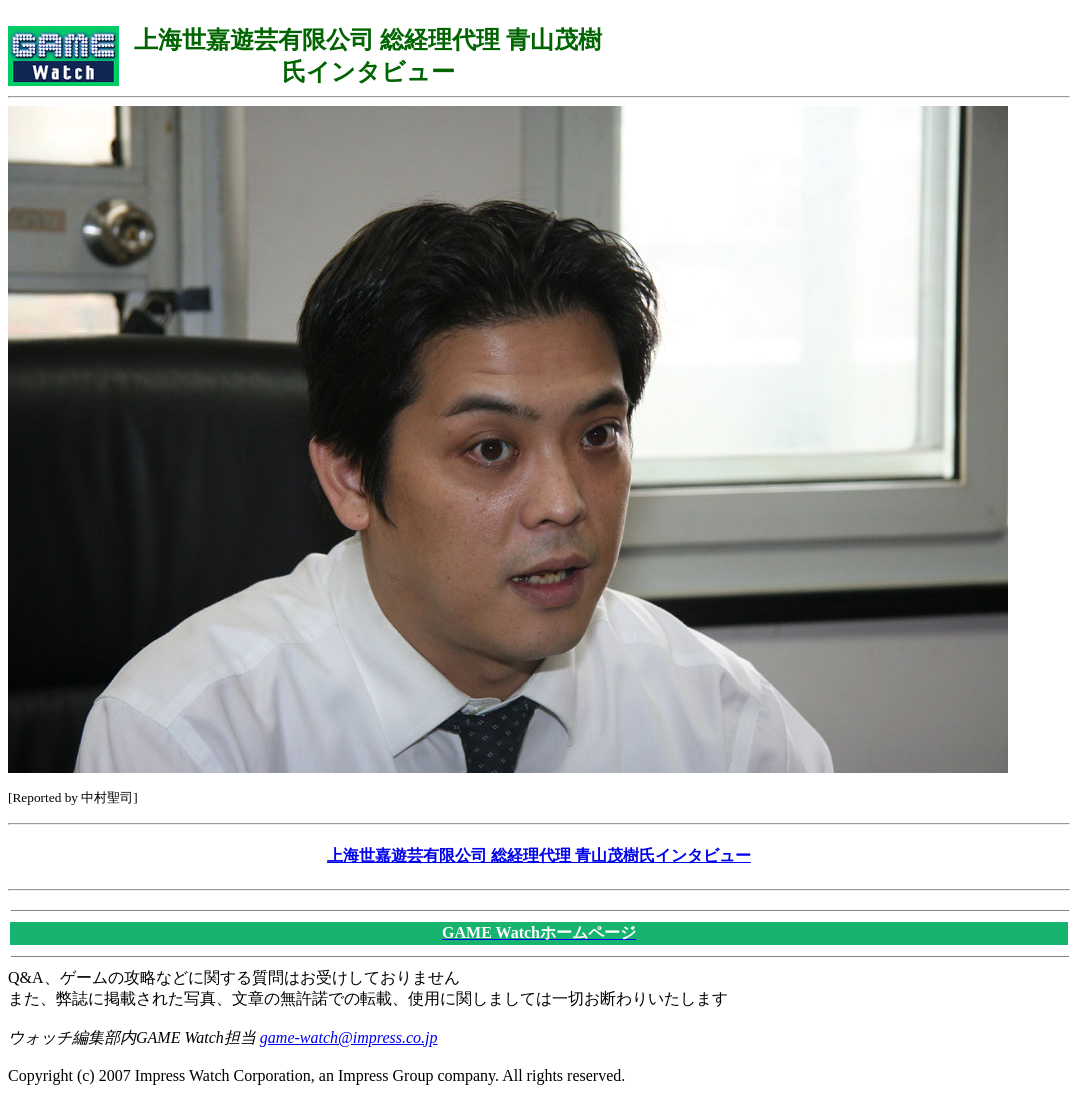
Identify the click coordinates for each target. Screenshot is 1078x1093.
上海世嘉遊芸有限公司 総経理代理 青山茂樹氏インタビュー (539, 855)
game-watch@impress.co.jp (349, 1037)
